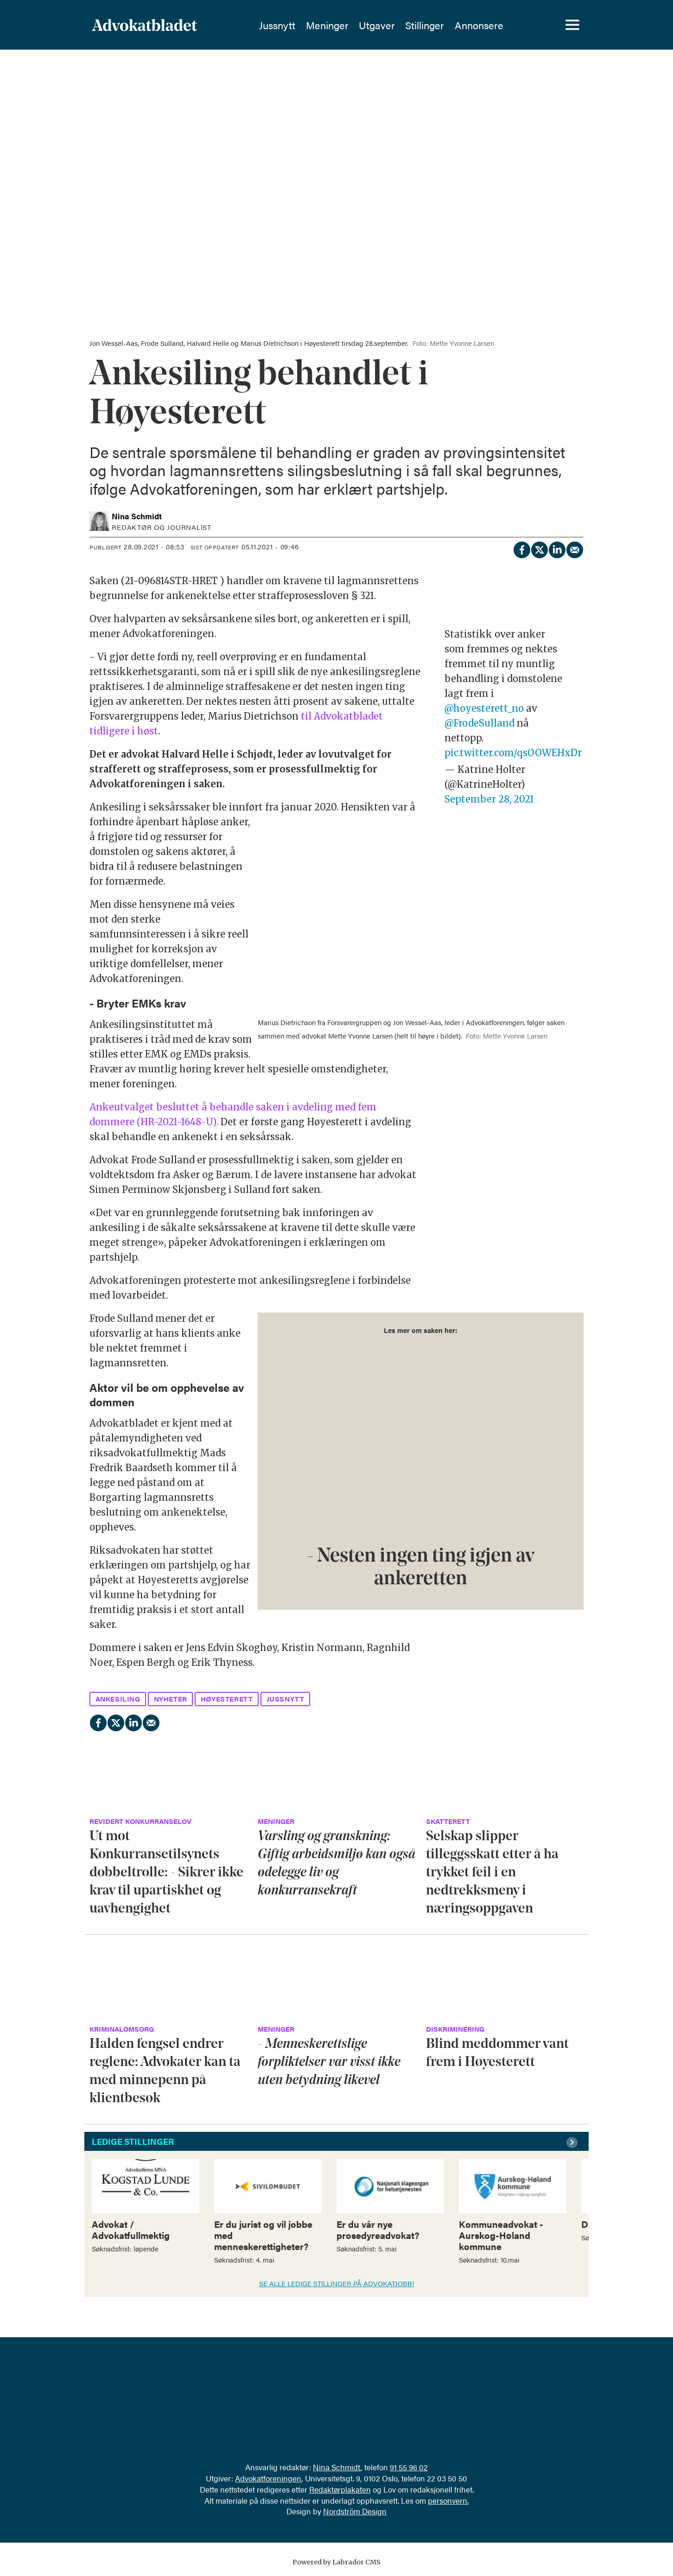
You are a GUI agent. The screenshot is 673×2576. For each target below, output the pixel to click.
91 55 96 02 (409, 2467)
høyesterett (227, 1698)
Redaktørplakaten (340, 2489)
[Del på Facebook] (521, 548)
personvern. (448, 2500)
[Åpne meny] (572, 25)
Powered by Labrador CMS (336, 2562)
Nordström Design (355, 2511)
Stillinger (424, 25)
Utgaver (377, 25)
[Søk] (540, 25)
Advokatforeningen (268, 2478)
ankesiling (117, 1698)
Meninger (327, 25)
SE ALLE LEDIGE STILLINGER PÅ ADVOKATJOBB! (336, 2283)
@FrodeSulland (479, 723)
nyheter (170, 1698)
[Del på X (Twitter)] (539, 548)
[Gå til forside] (144, 25)
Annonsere (479, 25)
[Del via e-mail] (574, 548)
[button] (573, 2142)
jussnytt (286, 1698)
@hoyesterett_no (484, 708)
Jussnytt (277, 25)
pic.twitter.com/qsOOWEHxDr (513, 753)
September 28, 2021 (489, 799)
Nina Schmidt (337, 2467)
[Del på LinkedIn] (556, 548)
